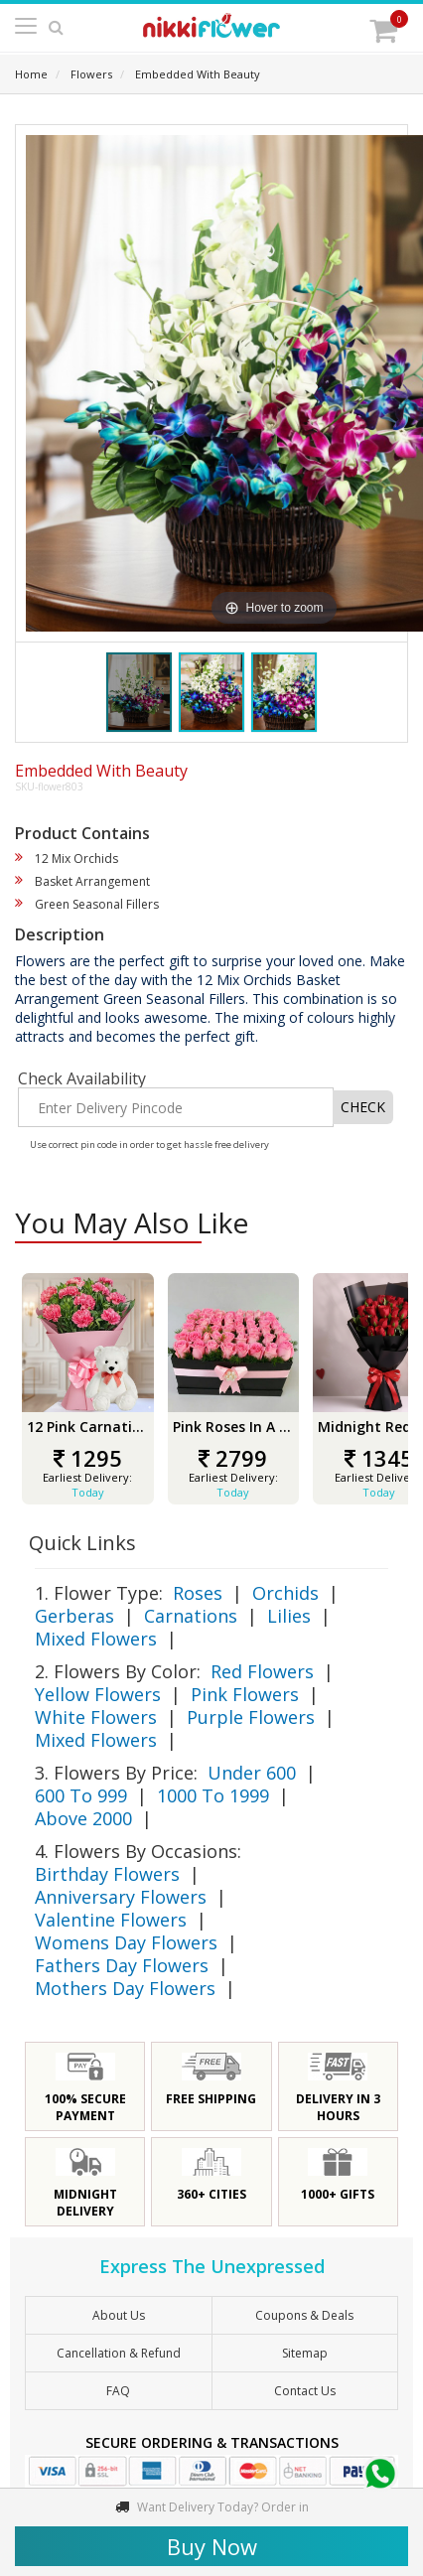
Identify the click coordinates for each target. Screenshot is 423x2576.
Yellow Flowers (98, 1694)
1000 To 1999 (213, 1795)
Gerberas (74, 1616)
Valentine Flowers (111, 1920)
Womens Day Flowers (126, 1942)
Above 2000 (83, 1818)
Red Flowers (262, 1671)
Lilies (289, 1616)
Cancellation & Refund (119, 2353)
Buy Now (212, 2546)
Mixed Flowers (96, 1638)
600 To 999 (81, 1795)
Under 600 (252, 1773)
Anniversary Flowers (121, 1897)
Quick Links (82, 1542)
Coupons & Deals (304, 2315)
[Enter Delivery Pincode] (176, 1107)
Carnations (190, 1616)
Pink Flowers (245, 1694)
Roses (197, 1593)
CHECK (363, 1106)
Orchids (285, 1593)
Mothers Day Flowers (125, 1988)
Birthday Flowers (107, 1874)
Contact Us (305, 2390)
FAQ (118, 2390)
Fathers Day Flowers (122, 1965)
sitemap (305, 2353)
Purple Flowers (251, 1717)
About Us (118, 2315)
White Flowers (96, 1717)
